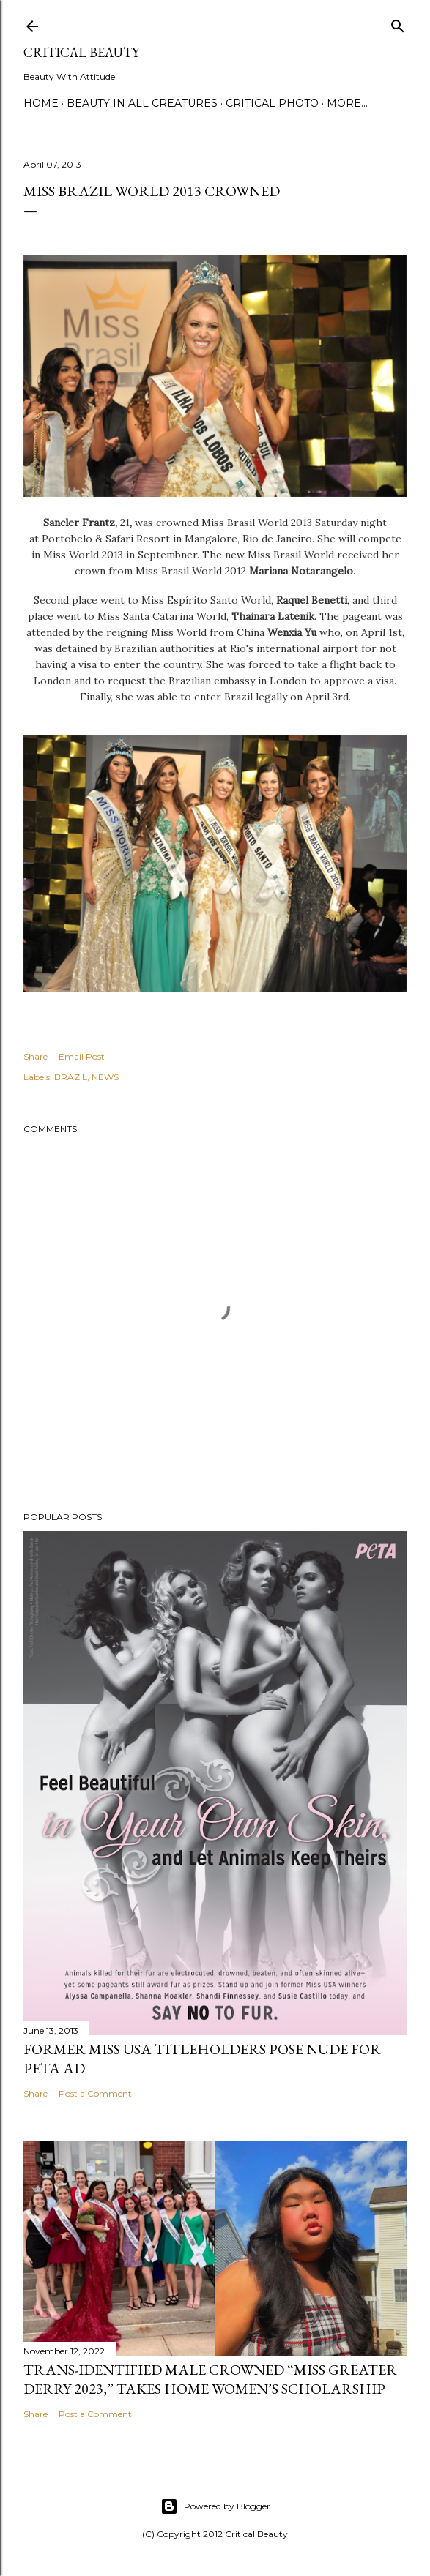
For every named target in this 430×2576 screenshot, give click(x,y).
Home (41, 103)
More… (347, 103)
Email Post (82, 1056)
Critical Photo (272, 103)
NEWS (105, 1076)
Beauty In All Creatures (142, 103)
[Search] (398, 23)
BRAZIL (70, 1076)
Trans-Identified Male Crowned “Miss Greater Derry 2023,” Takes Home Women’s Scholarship (210, 2379)
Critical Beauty (81, 52)
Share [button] (35, 1056)
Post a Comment (95, 2093)
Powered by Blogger (215, 2506)
